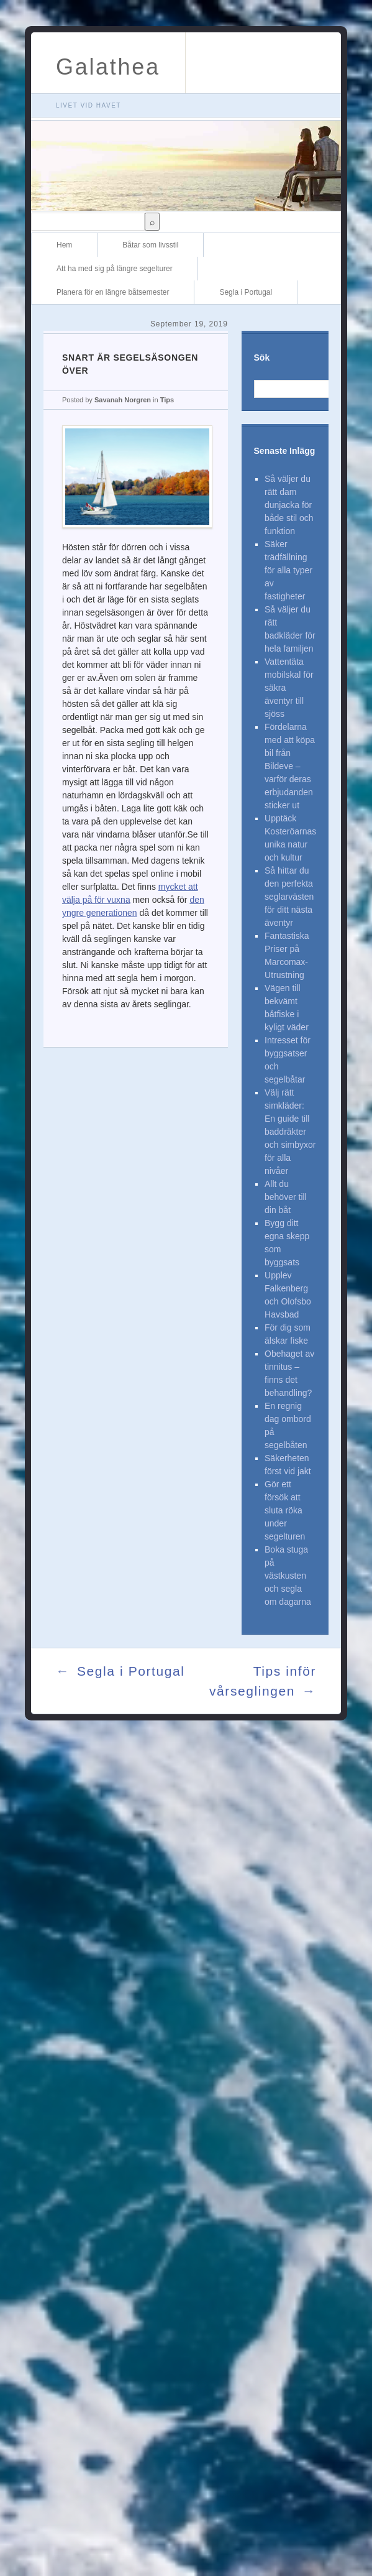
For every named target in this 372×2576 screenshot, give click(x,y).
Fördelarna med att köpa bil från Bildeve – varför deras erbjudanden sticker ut (290, 766)
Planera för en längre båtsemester (113, 292)
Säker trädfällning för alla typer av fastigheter (288, 570)
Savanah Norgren (122, 400)
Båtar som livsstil (150, 245)
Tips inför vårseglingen (262, 1682)
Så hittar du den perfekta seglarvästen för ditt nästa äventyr (289, 897)
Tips (167, 400)
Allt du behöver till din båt (286, 1197)
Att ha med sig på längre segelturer (115, 268)
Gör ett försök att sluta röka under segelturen (285, 1510)
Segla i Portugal (245, 292)
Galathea (108, 67)
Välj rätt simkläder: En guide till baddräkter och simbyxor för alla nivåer (290, 1131)
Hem (64, 245)
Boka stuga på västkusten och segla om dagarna (288, 1575)
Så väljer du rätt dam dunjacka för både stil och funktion (289, 505)
